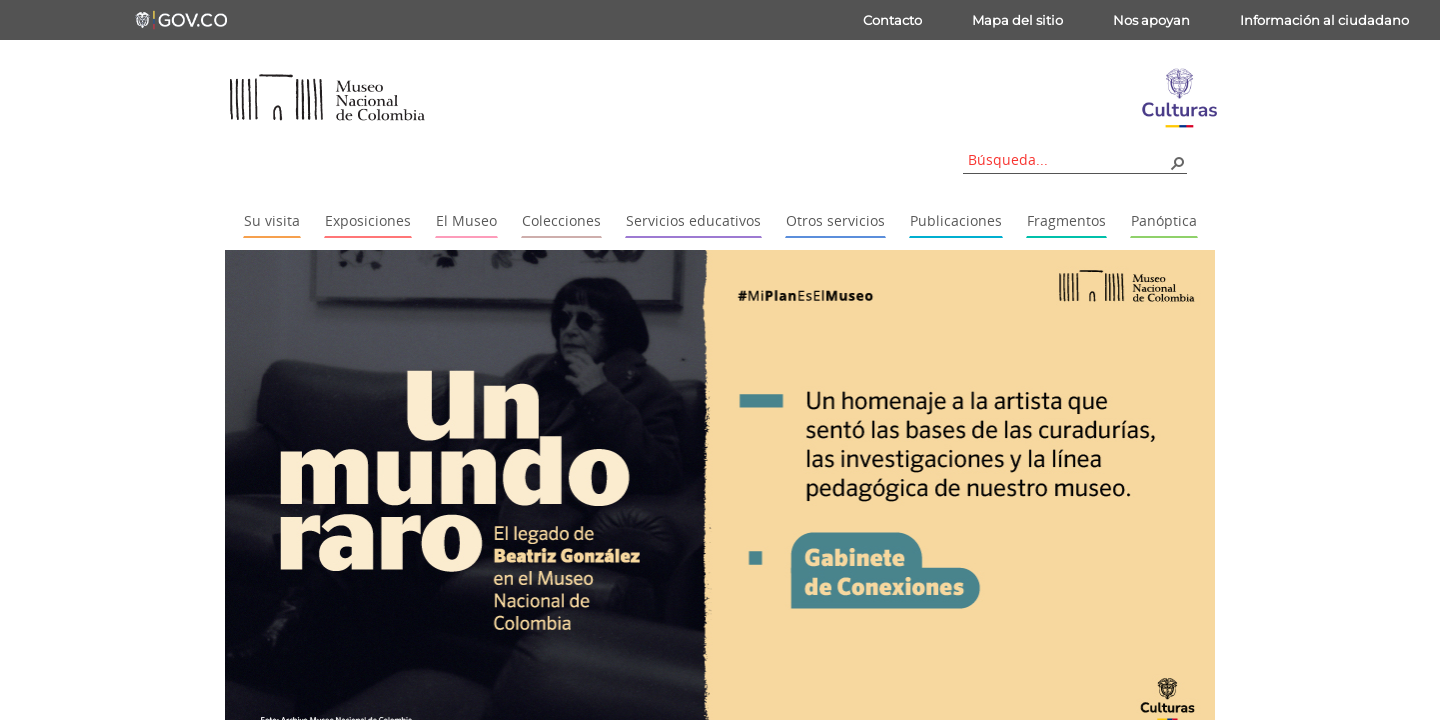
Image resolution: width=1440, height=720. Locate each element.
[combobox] (1068, 159)
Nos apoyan (1151, 20)
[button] (1177, 162)
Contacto (892, 20)
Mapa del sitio (1017, 20)
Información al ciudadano (1324, 20)
